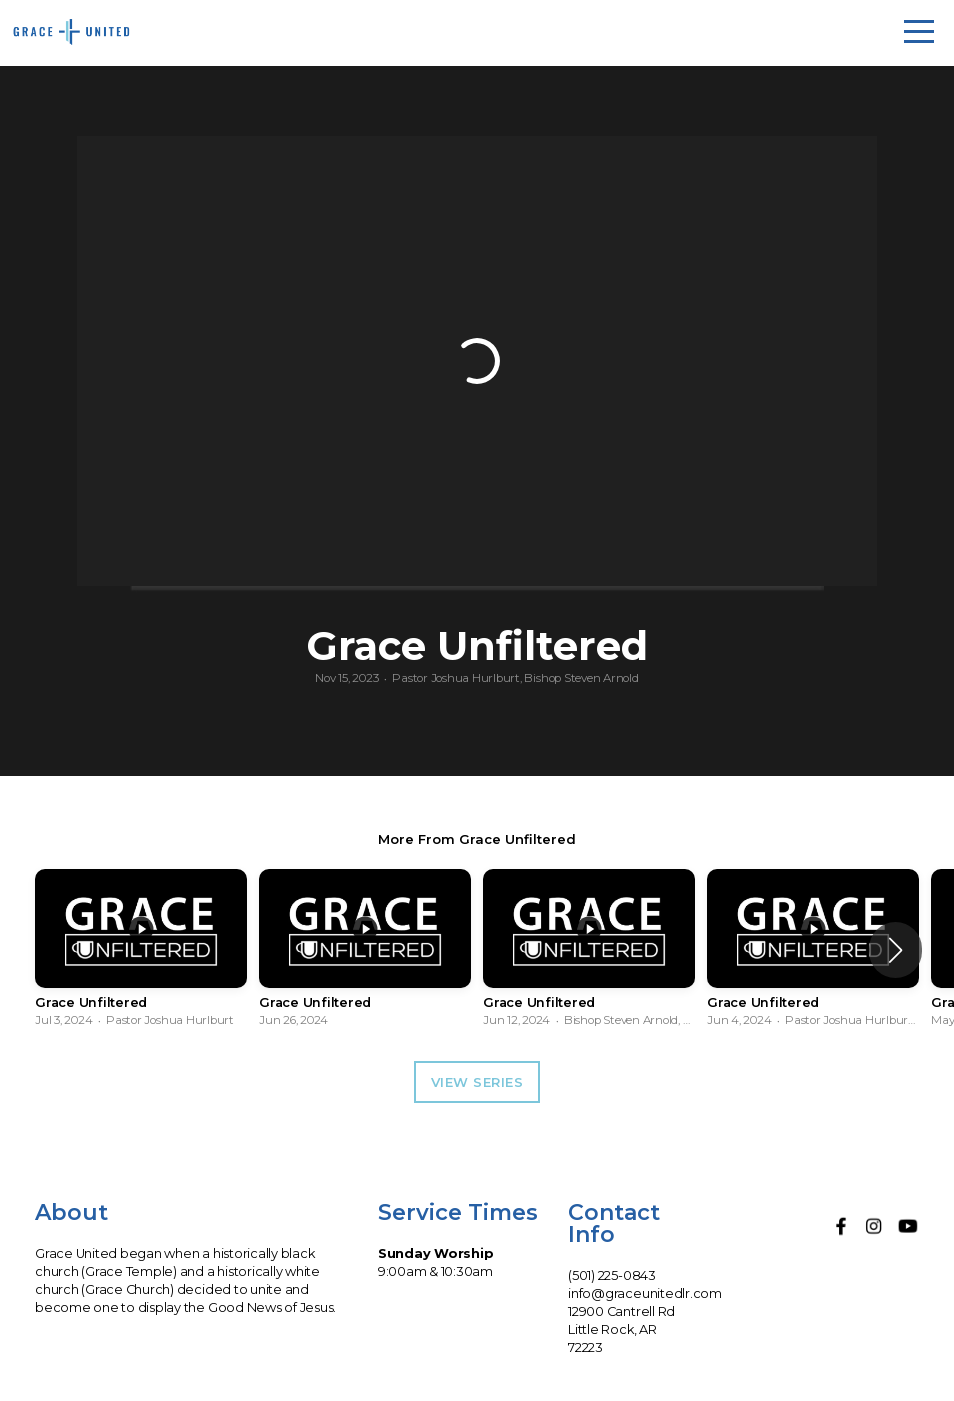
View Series (477, 1082)
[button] (895, 950)
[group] (141, 950)
